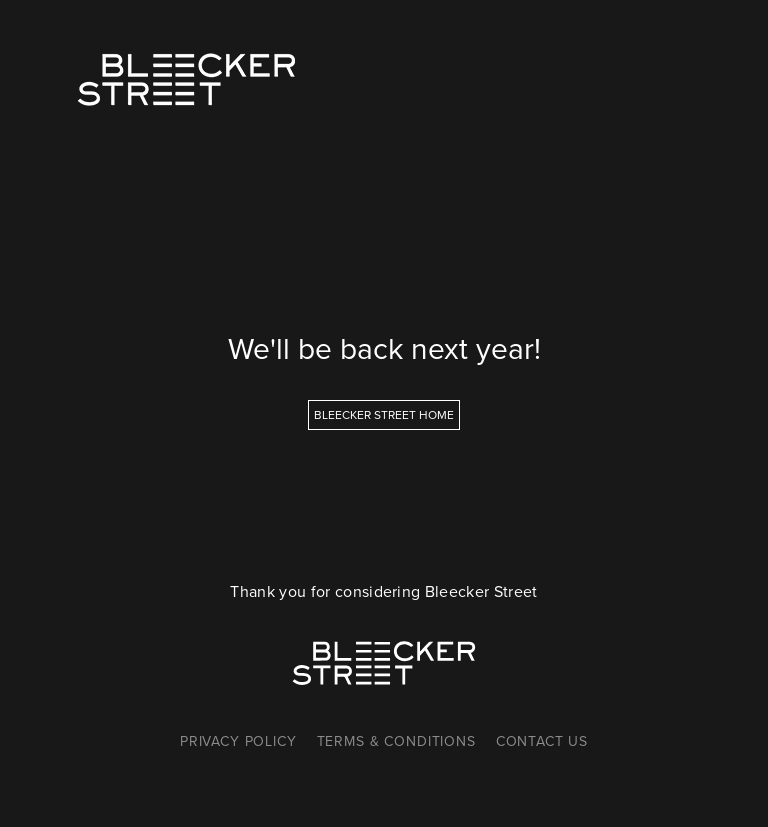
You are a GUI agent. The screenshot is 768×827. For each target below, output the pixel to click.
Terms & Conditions (396, 741)
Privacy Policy (238, 741)
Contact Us (542, 741)
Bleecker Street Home (384, 414)
